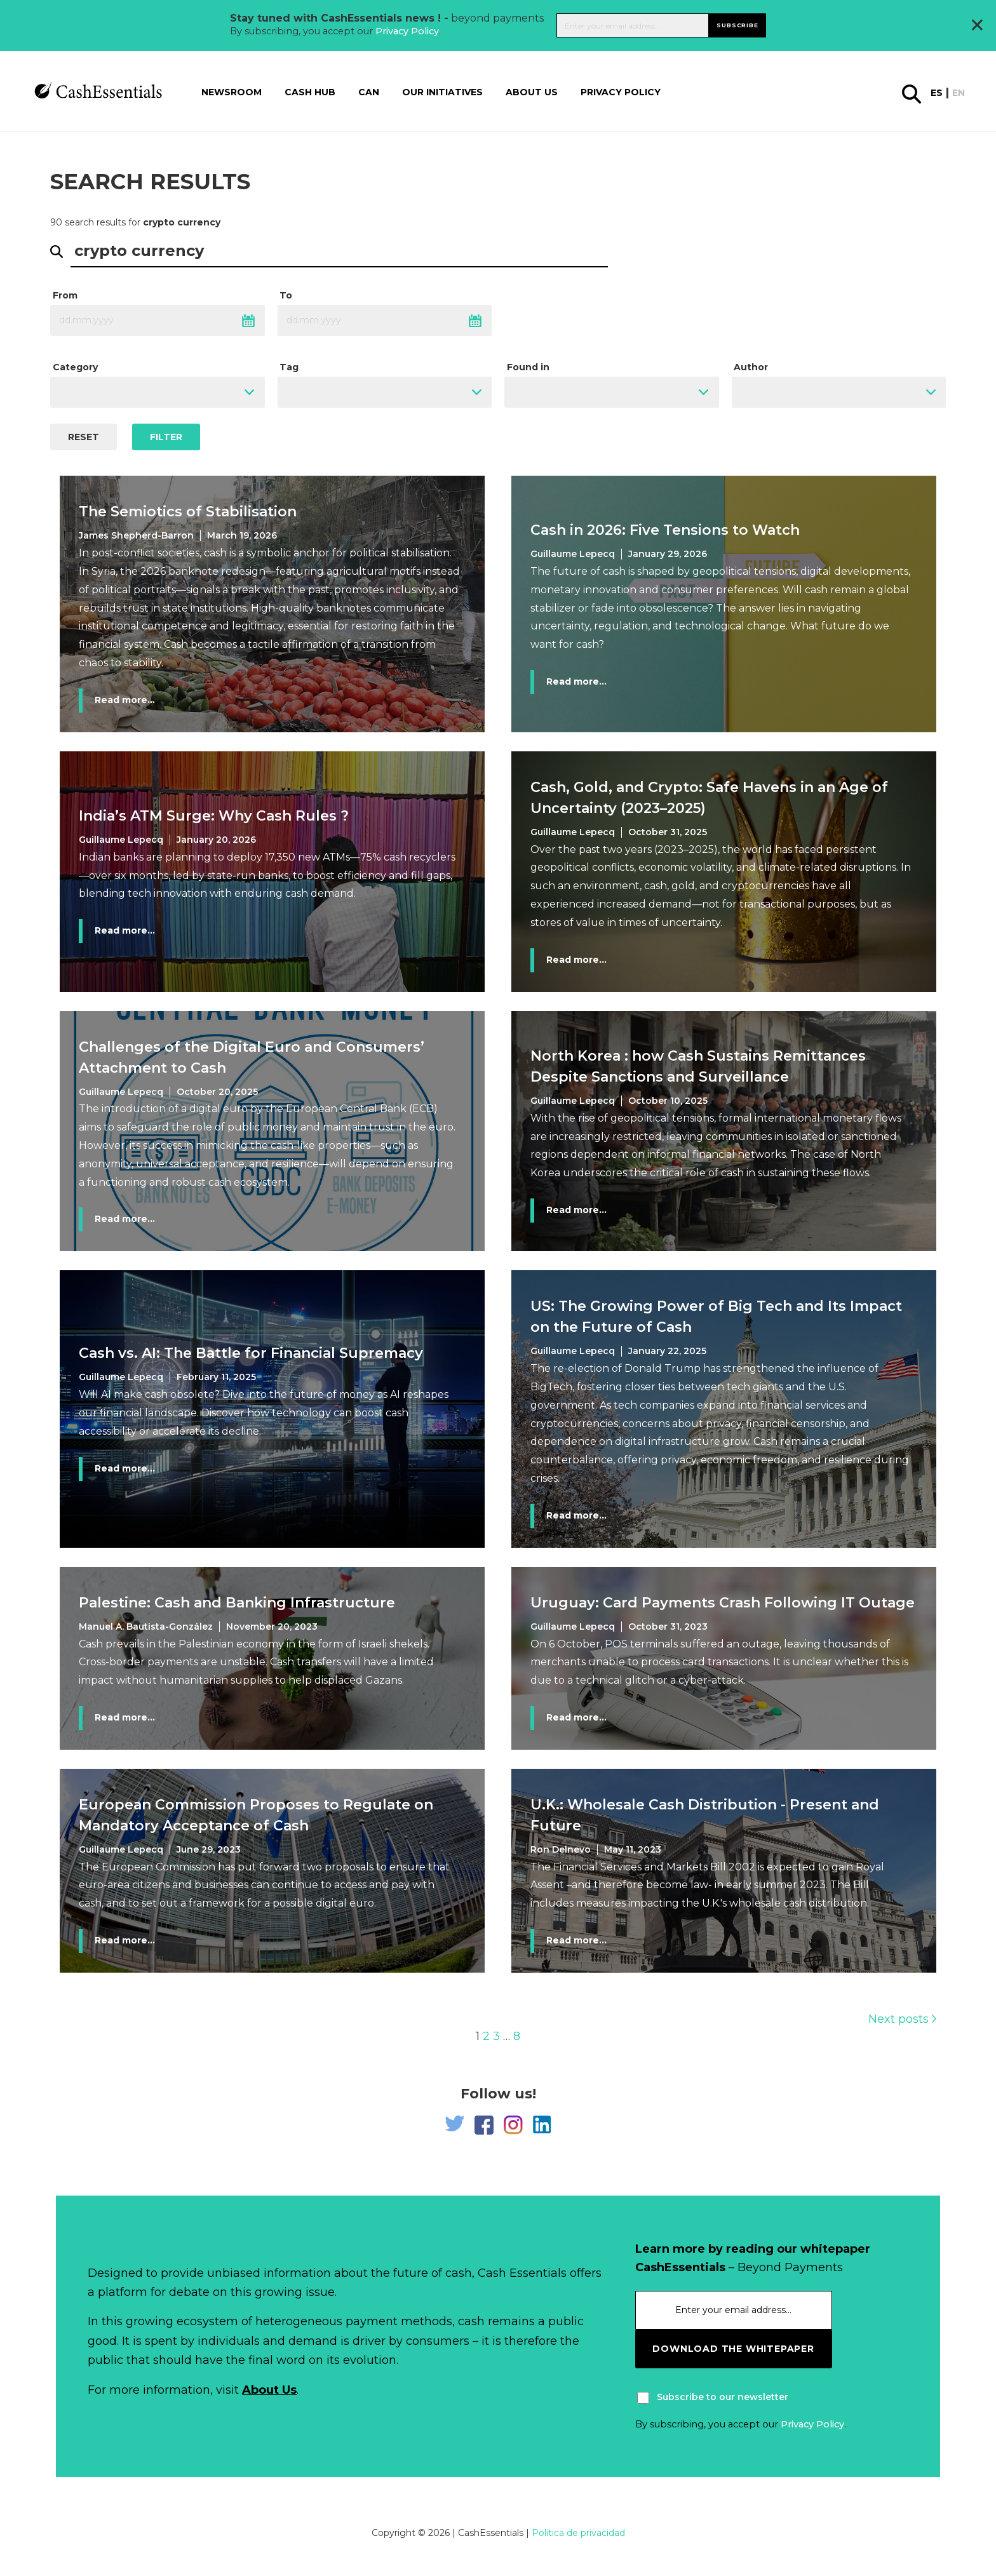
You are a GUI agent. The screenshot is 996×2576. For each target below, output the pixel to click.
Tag (289, 367)
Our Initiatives (442, 92)
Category (75, 367)
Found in (528, 367)
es (937, 92)
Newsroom (231, 92)
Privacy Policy (407, 31)
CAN (368, 92)
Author (751, 367)
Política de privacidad (578, 2533)
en (958, 92)
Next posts (902, 2019)
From (65, 295)
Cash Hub (310, 92)
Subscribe (737, 25)
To (285, 295)
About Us (269, 2390)
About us (532, 92)
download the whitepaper (733, 2348)
